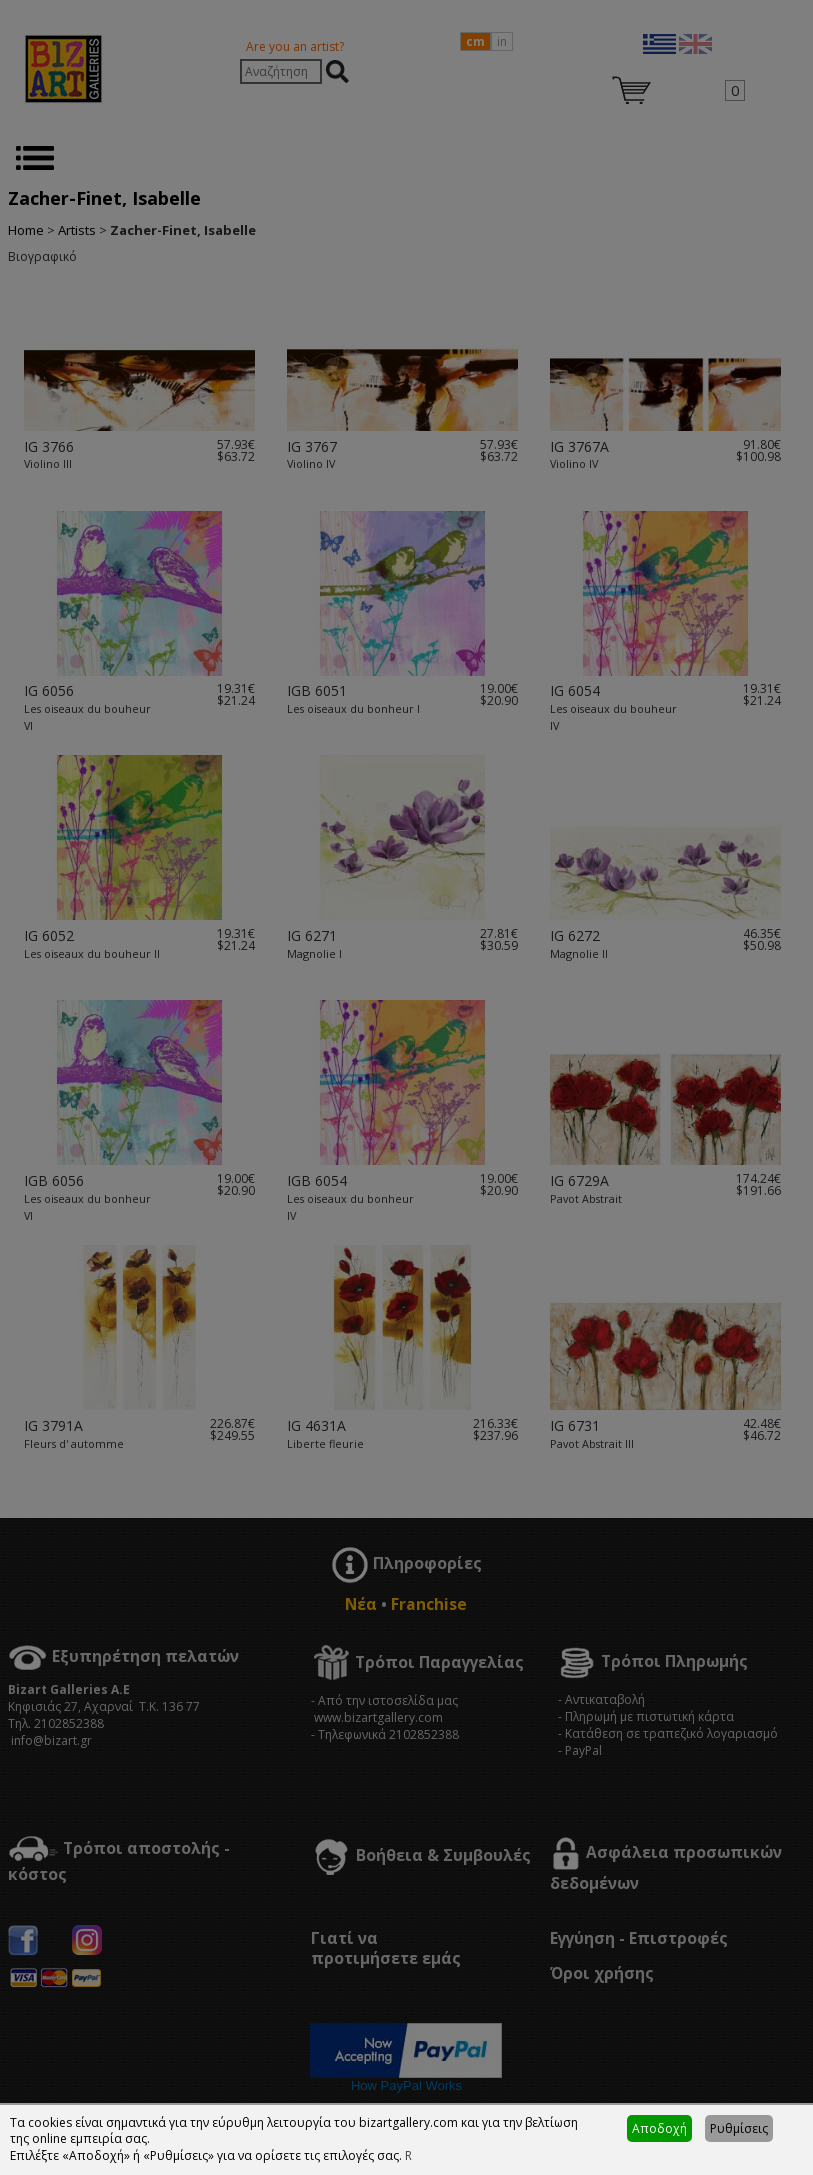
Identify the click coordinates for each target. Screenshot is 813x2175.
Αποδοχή (659, 2128)
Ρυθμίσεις (739, 2128)
